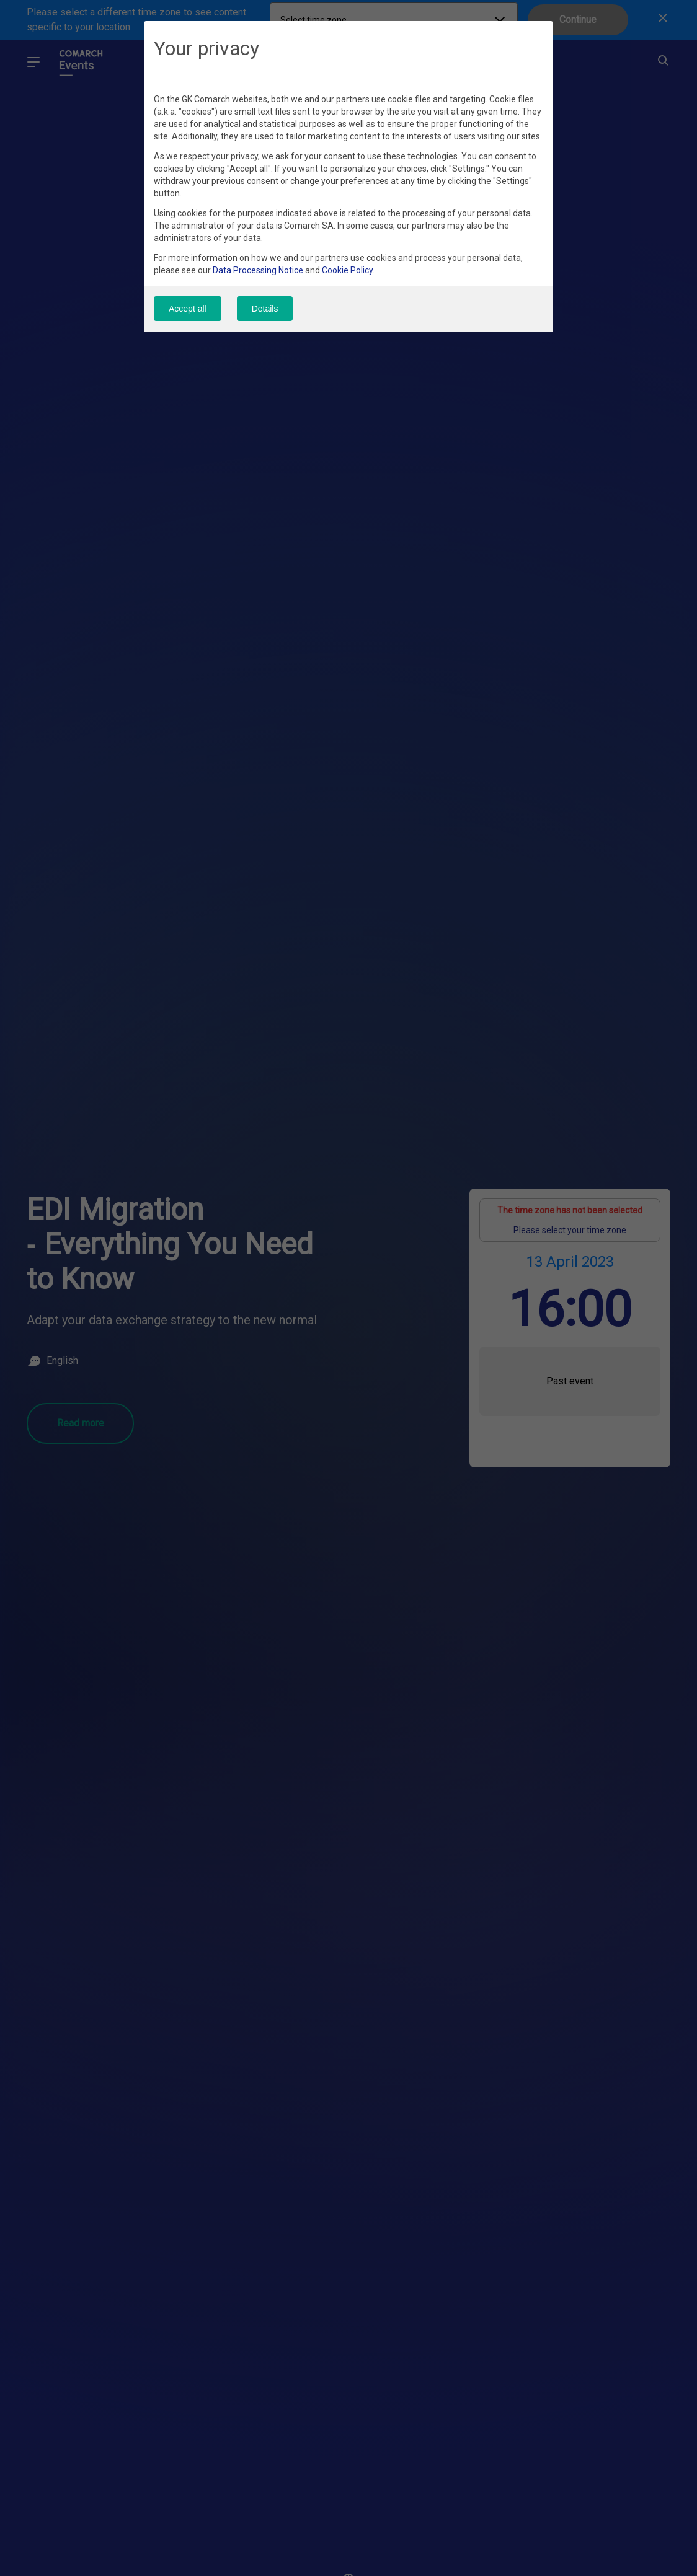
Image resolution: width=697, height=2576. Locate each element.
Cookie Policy (347, 271)
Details (267, 309)
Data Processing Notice (258, 271)
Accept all (187, 309)
